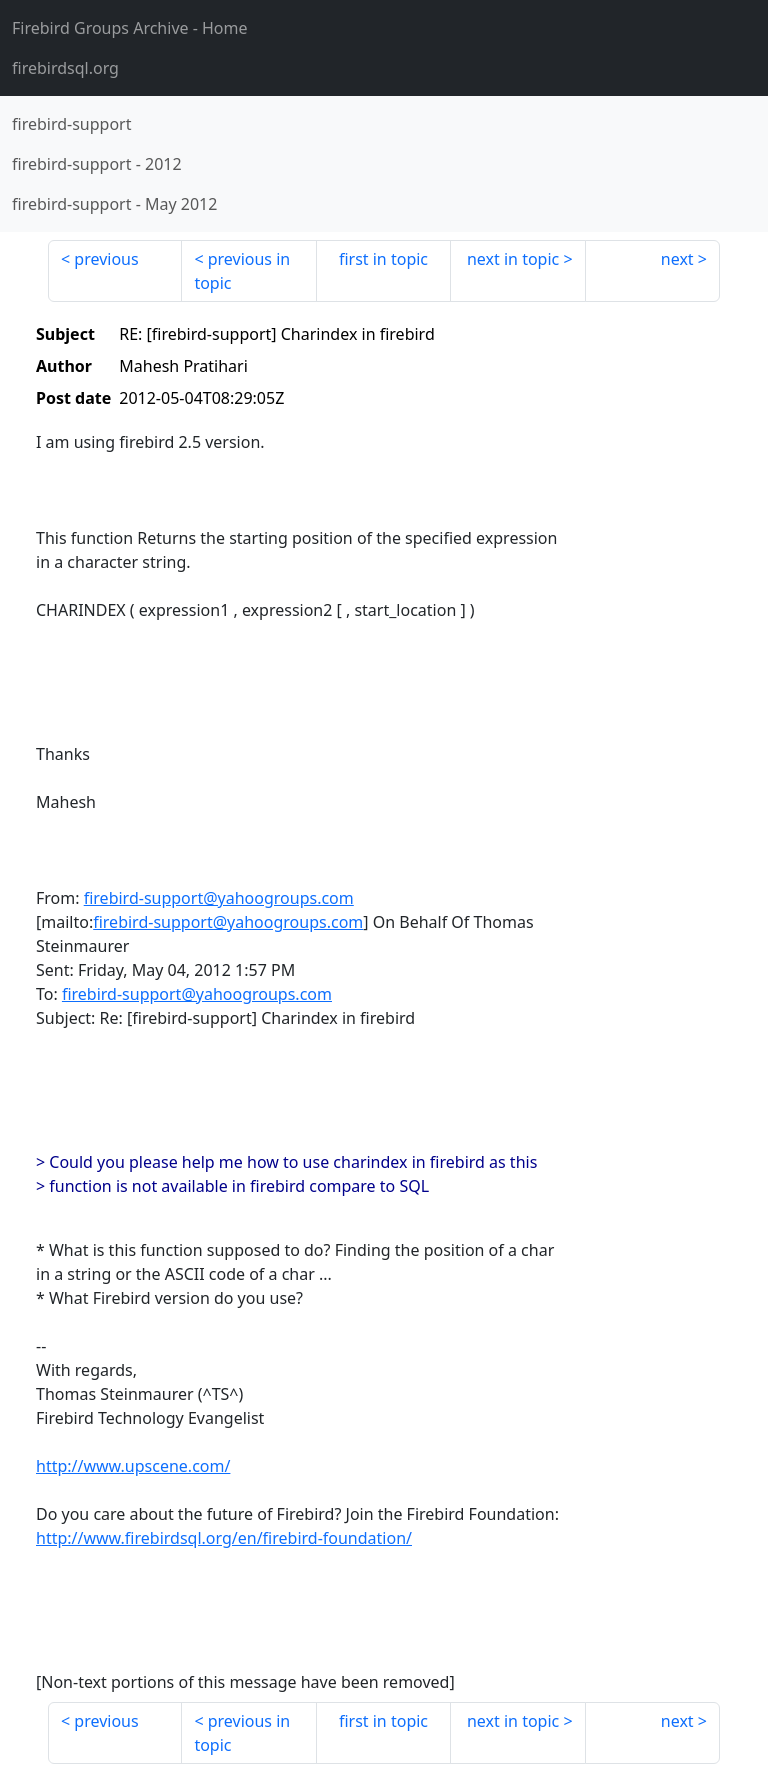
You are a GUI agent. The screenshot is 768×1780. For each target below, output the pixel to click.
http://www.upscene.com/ (133, 1466)
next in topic (513, 259)
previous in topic (242, 271)
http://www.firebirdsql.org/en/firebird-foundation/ (224, 1538)
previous (106, 259)
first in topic (383, 259)
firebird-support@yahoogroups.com (219, 898)
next (677, 259)
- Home (130, 28)
